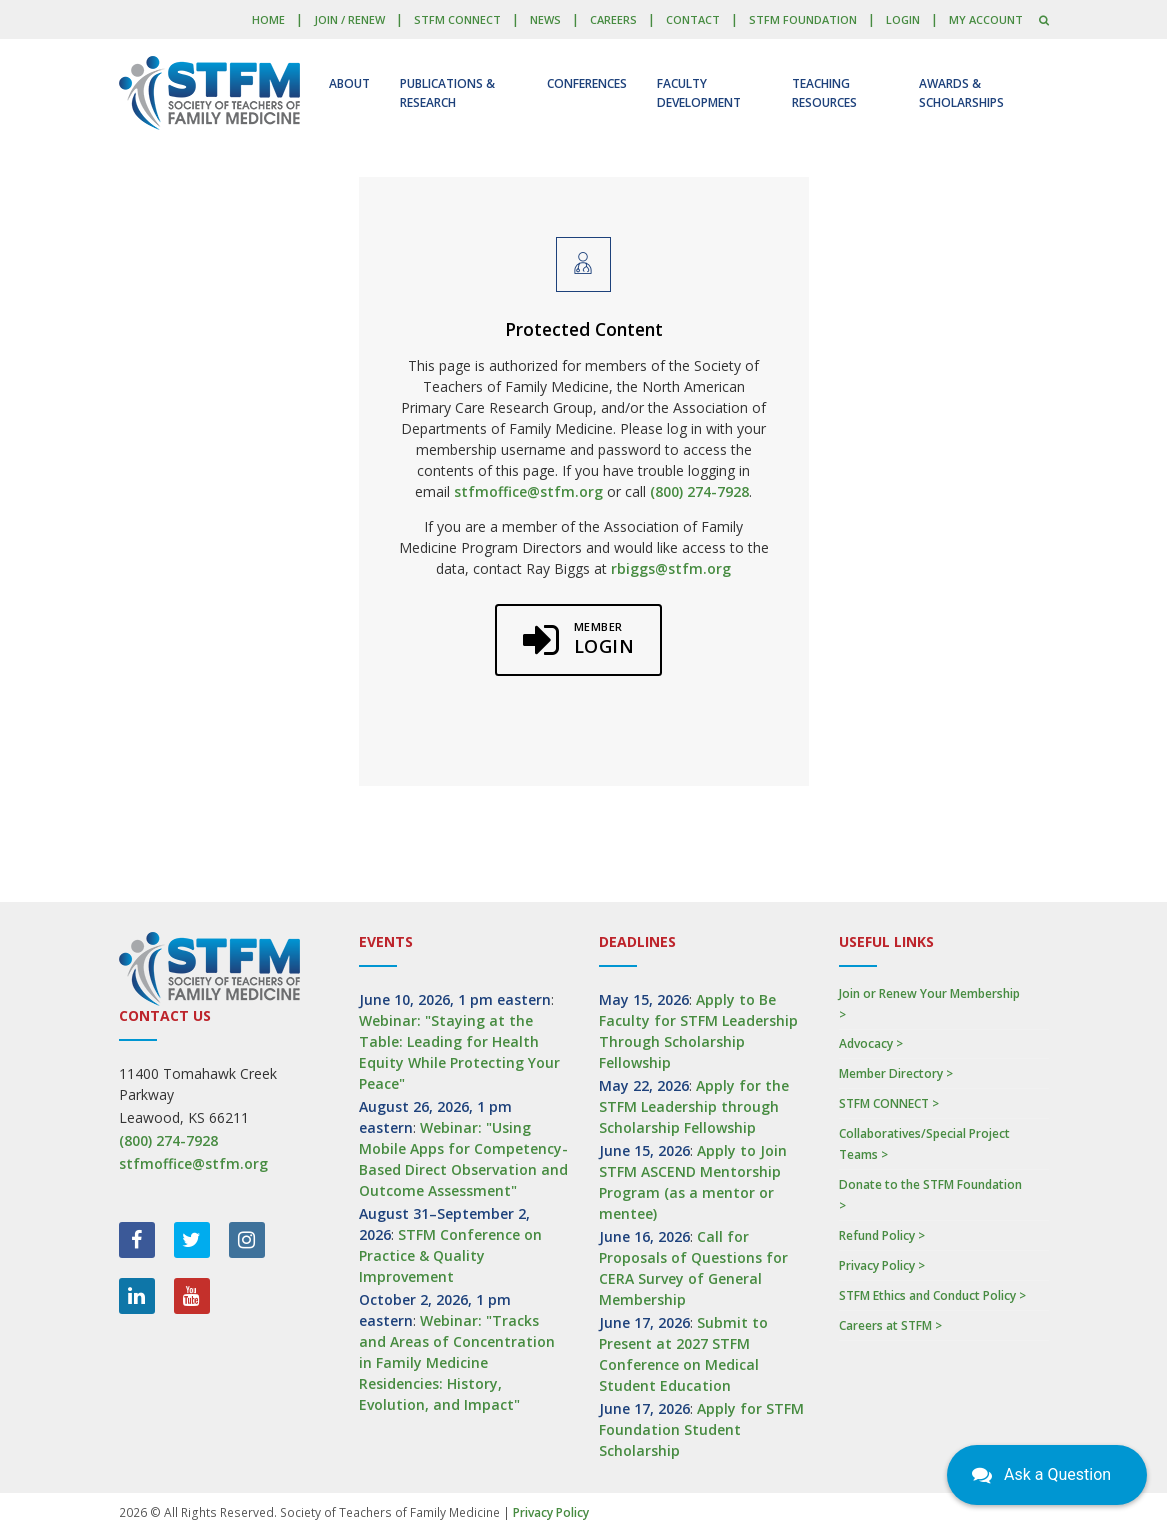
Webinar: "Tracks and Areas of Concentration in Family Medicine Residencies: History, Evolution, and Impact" (457, 1362)
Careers (613, 19)
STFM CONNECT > (889, 1103)
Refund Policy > (882, 1235)
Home (268, 19)
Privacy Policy (551, 1512)
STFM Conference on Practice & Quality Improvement (450, 1255)
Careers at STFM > (890, 1325)
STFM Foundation (803, 19)
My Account (986, 19)
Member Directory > (896, 1073)
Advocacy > (871, 1043)
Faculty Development (699, 93)
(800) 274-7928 (699, 491)
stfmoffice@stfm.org (528, 491)
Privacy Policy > (882, 1265)
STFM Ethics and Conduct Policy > (932, 1295)
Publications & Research (447, 93)
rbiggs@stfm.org (671, 568)
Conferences (587, 83)
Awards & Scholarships (961, 93)
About (349, 83)
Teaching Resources (824, 93)
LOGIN (903, 19)
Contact (693, 19)
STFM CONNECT (457, 19)
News (545, 19)
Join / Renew (349, 19)
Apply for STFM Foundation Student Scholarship (701, 1429)
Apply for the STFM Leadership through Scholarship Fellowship (694, 1106)
